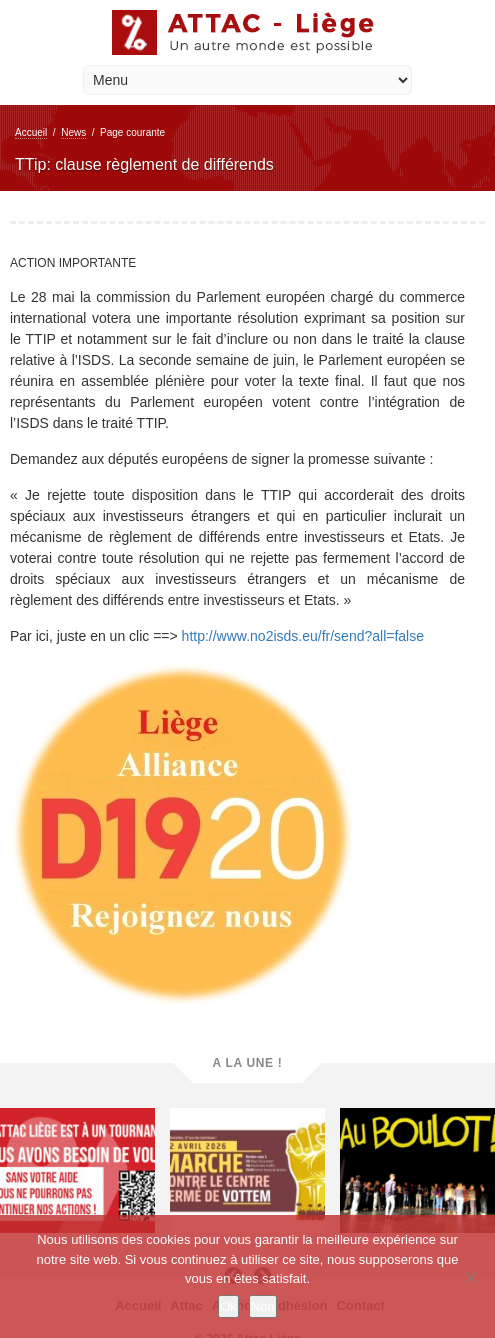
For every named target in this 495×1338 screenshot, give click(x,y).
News (73, 132)
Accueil (31, 132)
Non (263, 1306)
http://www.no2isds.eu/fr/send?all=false (303, 636)
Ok (228, 1306)
